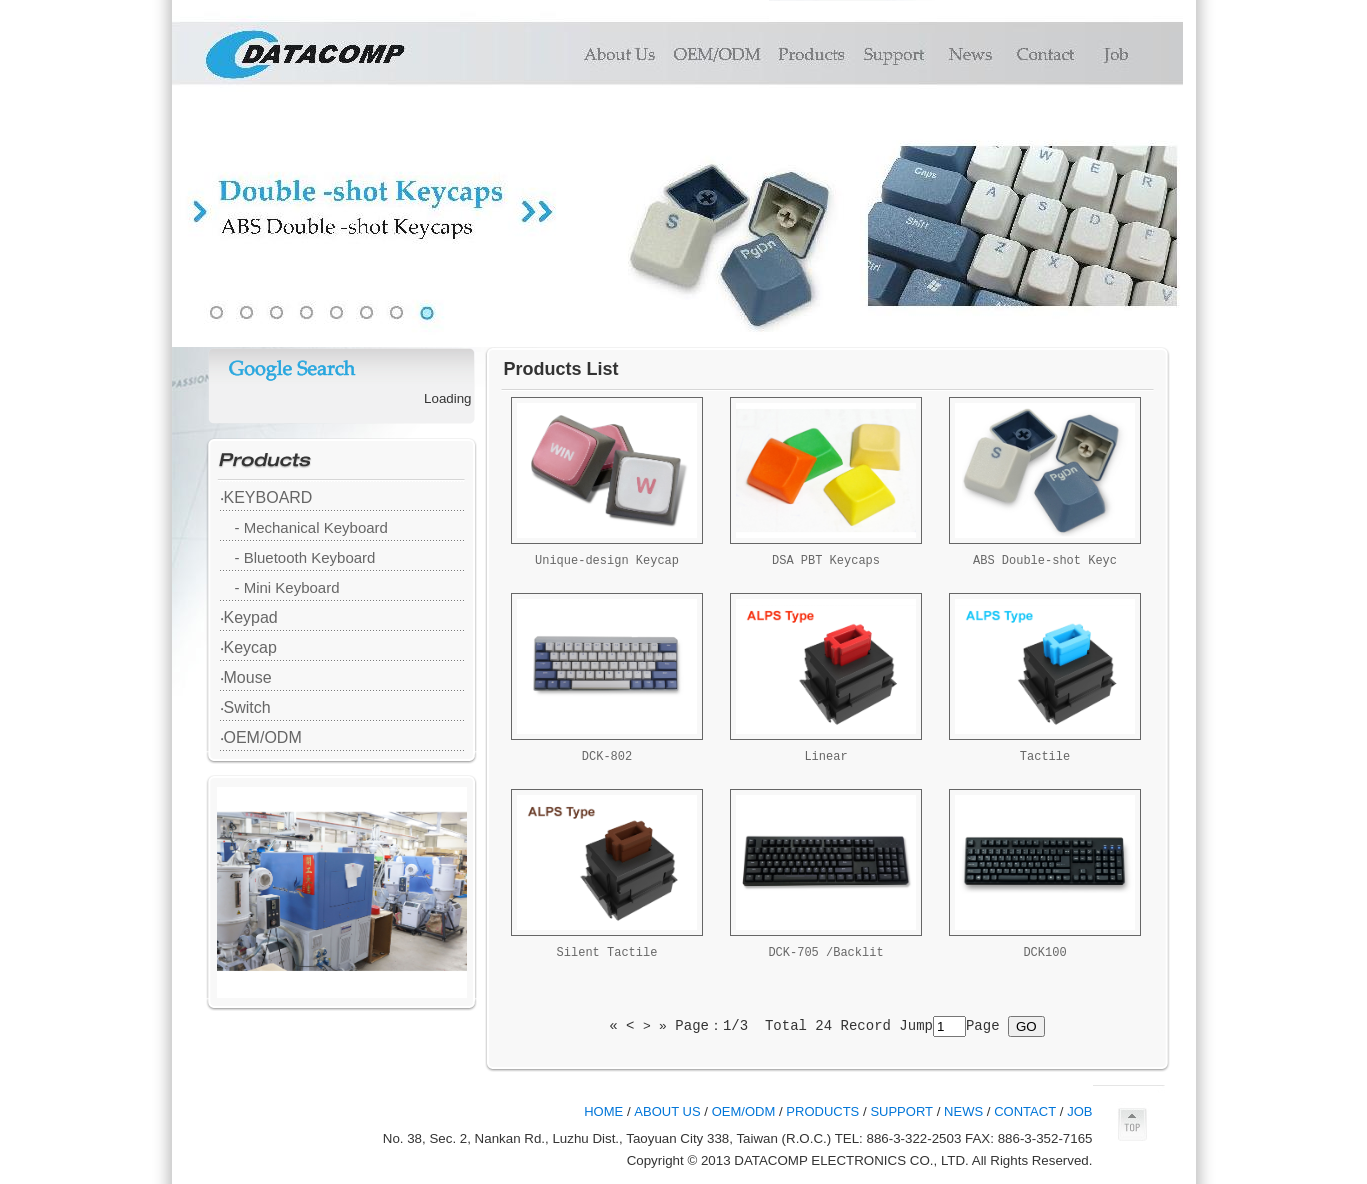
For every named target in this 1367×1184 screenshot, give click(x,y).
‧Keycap (248, 647)
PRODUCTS (822, 1111)
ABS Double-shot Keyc (1045, 561)
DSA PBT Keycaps (826, 561)
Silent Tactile (607, 953)
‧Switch (245, 707)
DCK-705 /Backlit (825, 953)
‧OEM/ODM (261, 737)
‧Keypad (249, 617)
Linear (825, 757)
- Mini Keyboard (287, 587)
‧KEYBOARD (266, 497)
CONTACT (1025, 1111)
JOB (1079, 1111)
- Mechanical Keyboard (311, 527)
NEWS (963, 1111)
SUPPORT (901, 1111)
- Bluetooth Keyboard (305, 557)
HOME (603, 1111)
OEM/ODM (744, 1111)
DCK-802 (607, 757)
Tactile (1045, 757)
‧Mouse (246, 677)
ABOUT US (667, 1111)
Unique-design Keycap (607, 561)
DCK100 (1044, 953)
